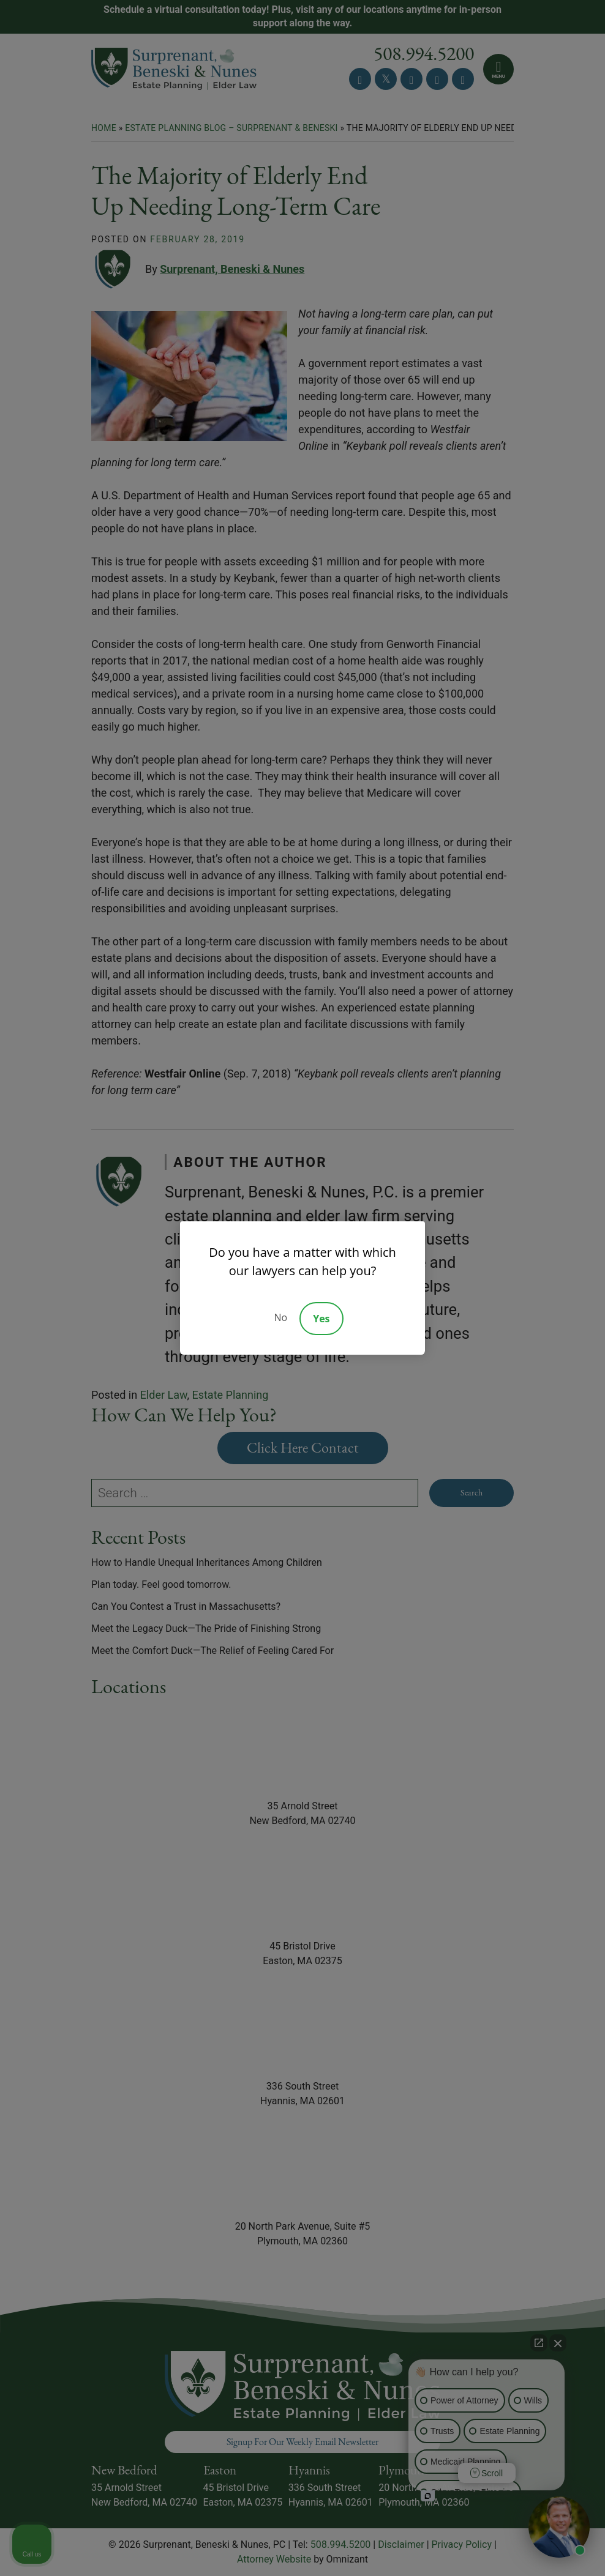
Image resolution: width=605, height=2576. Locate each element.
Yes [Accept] (321, 1318)
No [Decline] (280, 1317)
